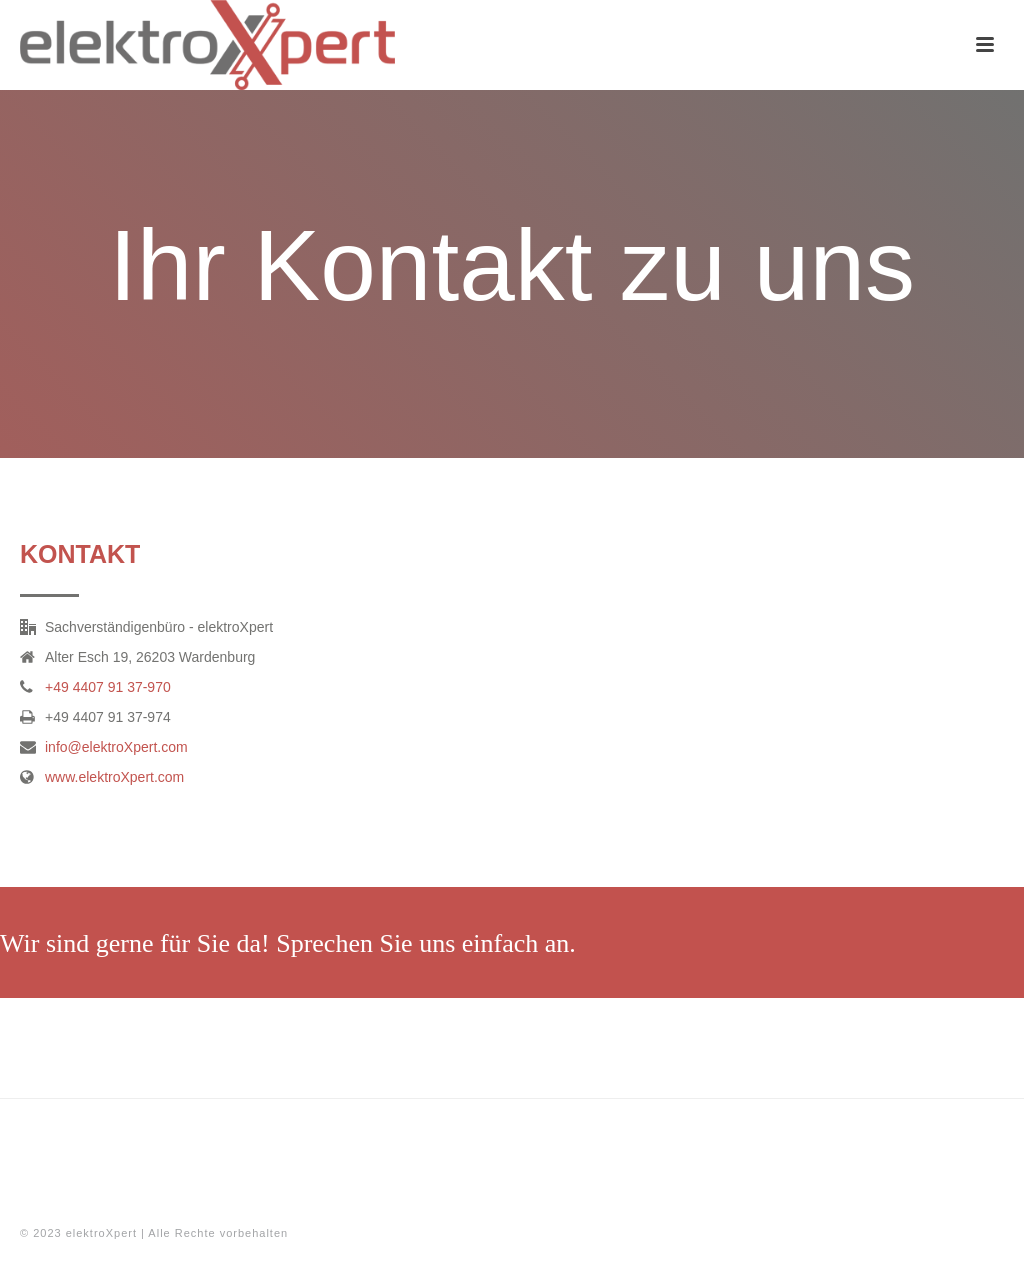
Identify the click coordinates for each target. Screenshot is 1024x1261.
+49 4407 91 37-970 (108, 687)
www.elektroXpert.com (114, 777)
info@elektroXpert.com (116, 747)
